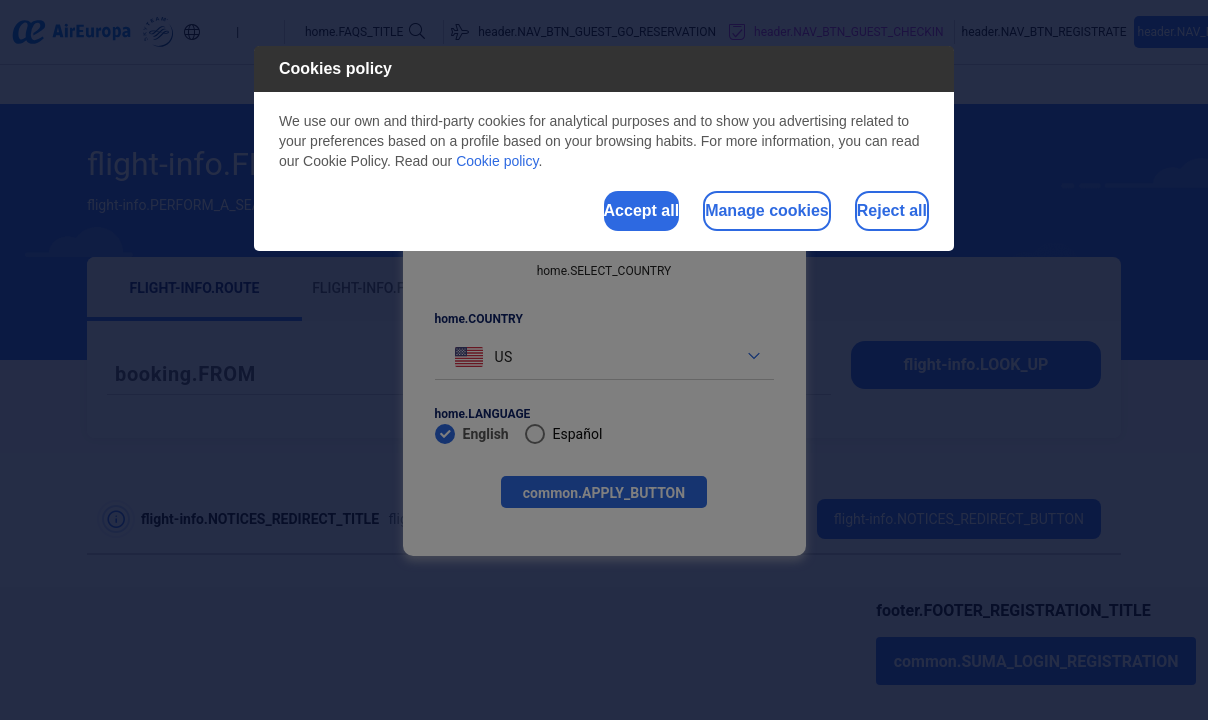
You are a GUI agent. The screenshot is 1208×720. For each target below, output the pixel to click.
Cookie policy (497, 161)
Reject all (867, 213)
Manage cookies (692, 213)
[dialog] (604, 151)
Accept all (517, 213)
